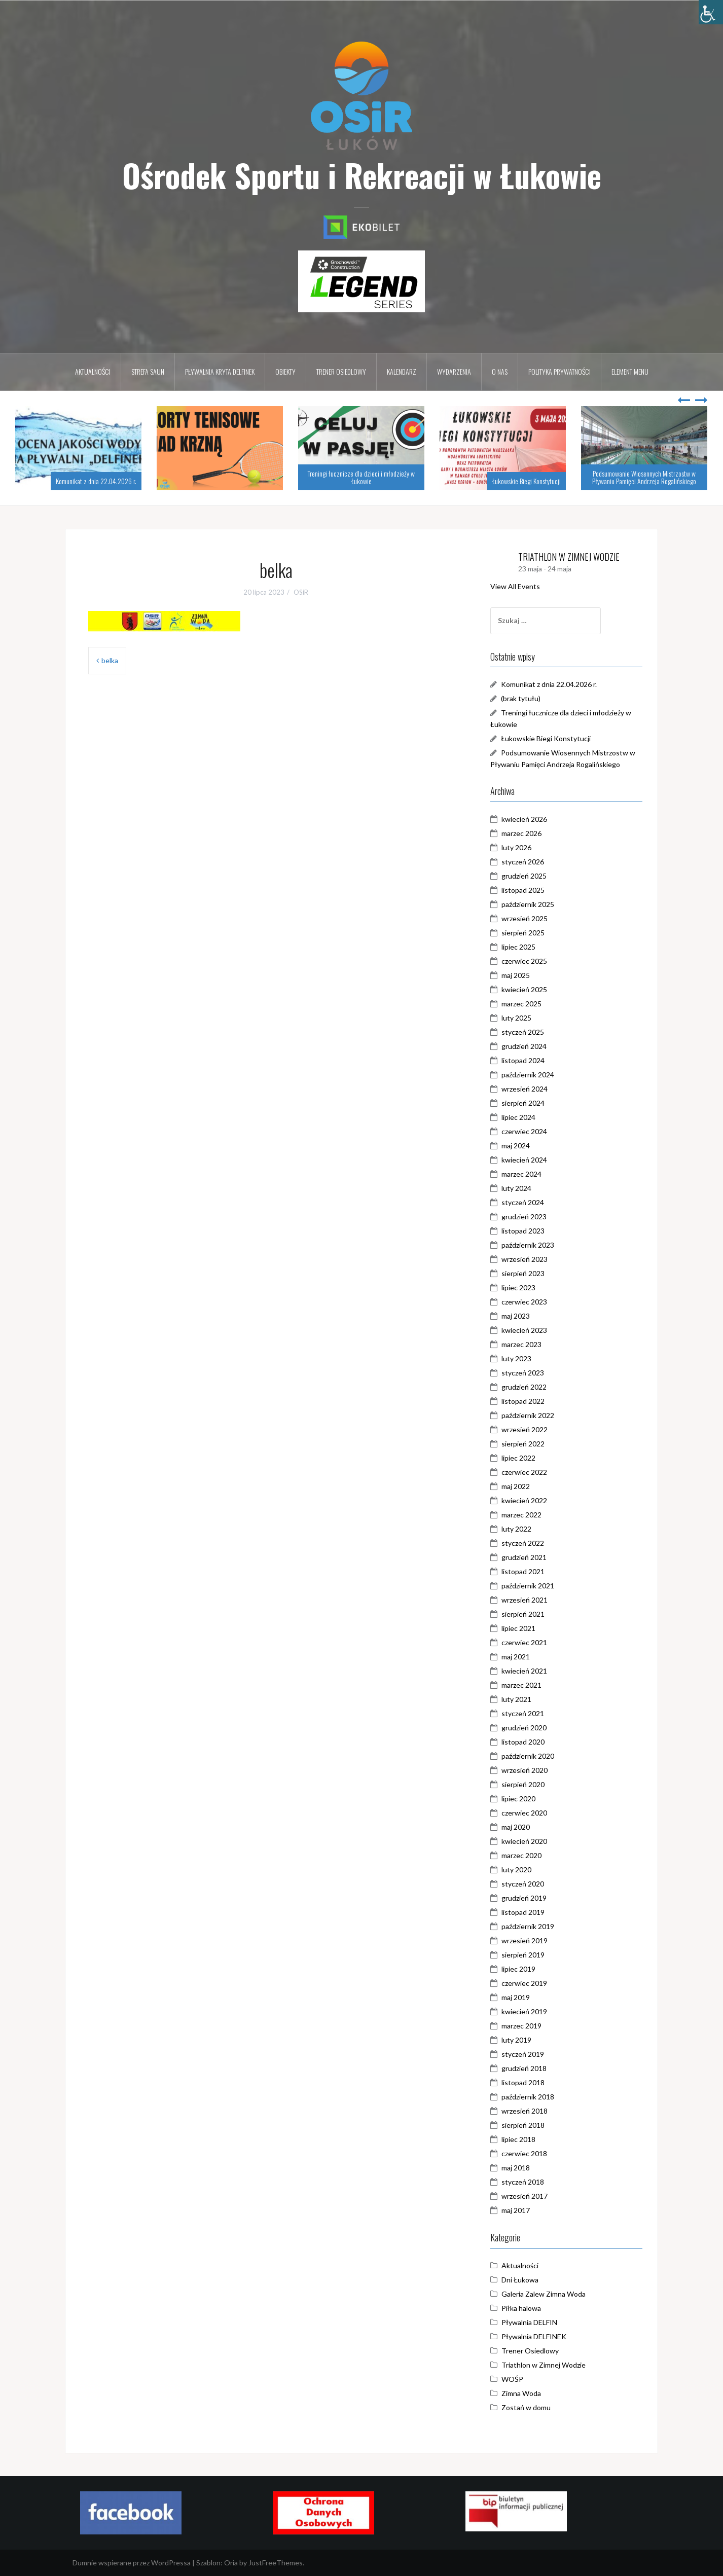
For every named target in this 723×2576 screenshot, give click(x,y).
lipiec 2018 (518, 2139)
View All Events (515, 586)
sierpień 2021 (523, 1614)
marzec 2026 (521, 833)
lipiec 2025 (518, 946)
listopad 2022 (523, 1401)
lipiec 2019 (518, 1969)
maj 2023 (515, 1316)
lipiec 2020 (518, 1798)
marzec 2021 (521, 1685)
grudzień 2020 (524, 1727)
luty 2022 (516, 1529)
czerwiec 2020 (524, 1812)
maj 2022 (515, 1486)
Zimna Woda (521, 2393)
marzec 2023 (521, 1344)
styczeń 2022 (522, 1543)
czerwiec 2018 (524, 2153)
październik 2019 (527, 1926)
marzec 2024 (521, 1174)
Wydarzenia (454, 371)
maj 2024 (515, 1145)
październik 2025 (527, 904)
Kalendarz (401, 371)
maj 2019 (515, 1997)
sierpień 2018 (523, 2125)
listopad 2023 (523, 1230)
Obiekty (285, 371)
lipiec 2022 (518, 1458)
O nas (500, 371)
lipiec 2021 (518, 1628)
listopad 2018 (523, 2082)
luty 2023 (516, 1358)
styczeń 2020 (522, 1883)
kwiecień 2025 (524, 989)
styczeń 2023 (522, 1372)
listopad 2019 (523, 1912)
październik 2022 (527, 1415)
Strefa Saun (147, 371)
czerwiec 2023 (524, 1301)
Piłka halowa (521, 2308)
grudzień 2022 (524, 1387)
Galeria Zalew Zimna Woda (543, 2294)
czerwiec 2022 (524, 1472)
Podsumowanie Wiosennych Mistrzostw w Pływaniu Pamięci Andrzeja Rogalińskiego (644, 477)
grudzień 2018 (524, 2068)
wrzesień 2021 (524, 1599)
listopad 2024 (523, 1060)
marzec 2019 (521, 2025)
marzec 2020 (521, 1855)
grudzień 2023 (524, 1216)
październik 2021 (527, 1585)
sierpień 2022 (523, 1443)
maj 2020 (515, 1827)
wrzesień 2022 (524, 1429)
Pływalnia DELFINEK (533, 2336)
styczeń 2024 (522, 1202)
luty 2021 (516, 1699)
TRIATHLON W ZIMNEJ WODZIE (569, 556)
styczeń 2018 (522, 2182)
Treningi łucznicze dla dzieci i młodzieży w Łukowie (361, 477)
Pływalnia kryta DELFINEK (220, 371)
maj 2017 (515, 2210)
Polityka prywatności (559, 371)
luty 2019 (516, 2040)
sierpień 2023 (523, 1273)
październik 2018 (527, 2096)
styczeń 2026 (522, 861)
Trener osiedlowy (341, 371)
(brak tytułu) (520, 698)
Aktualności (93, 371)
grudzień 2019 (524, 1898)
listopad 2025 (523, 890)
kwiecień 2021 (524, 1670)
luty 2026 (516, 847)
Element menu (629, 371)
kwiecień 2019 (524, 2011)
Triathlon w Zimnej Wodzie (543, 2365)
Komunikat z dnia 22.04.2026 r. (96, 481)
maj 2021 (515, 1656)
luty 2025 (516, 1017)
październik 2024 (527, 1074)
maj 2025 (515, 975)
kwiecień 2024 (524, 1159)
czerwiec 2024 (524, 1131)
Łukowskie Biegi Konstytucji (526, 481)
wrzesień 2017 (524, 2196)
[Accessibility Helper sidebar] (711, 12)
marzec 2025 (521, 1003)
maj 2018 (515, 2167)
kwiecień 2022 (524, 1500)
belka (109, 660)
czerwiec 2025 (524, 961)
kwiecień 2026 (524, 819)
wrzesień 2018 (524, 2111)
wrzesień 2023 (524, 1259)
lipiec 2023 (518, 1287)
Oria (231, 2562)
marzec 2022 (521, 1514)
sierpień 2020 (523, 1784)
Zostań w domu (526, 2407)
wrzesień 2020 (524, 1770)
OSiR (301, 592)
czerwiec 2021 (524, 1642)
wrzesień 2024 (524, 1088)
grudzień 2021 (524, 1557)
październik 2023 (527, 1245)
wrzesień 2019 (524, 1940)
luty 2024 (516, 1188)
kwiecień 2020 (524, 1841)
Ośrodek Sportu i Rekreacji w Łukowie (361, 175)
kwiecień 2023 (524, 1330)
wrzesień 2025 (524, 918)
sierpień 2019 (523, 1954)
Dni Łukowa (519, 2279)
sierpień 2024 (523, 1103)
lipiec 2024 (518, 1117)
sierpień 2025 (523, 932)
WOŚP (512, 2379)
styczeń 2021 (522, 1713)
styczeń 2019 (522, 2054)
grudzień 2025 (524, 876)
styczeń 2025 (522, 1032)
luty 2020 (516, 1869)
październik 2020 (527, 1756)
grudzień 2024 (524, 1046)
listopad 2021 (523, 1571)
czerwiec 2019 (524, 1983)
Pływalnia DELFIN (529, 2322)
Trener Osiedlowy (530, 2350)
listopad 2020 (523, 1741)
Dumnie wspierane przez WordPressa (132, 2562)
